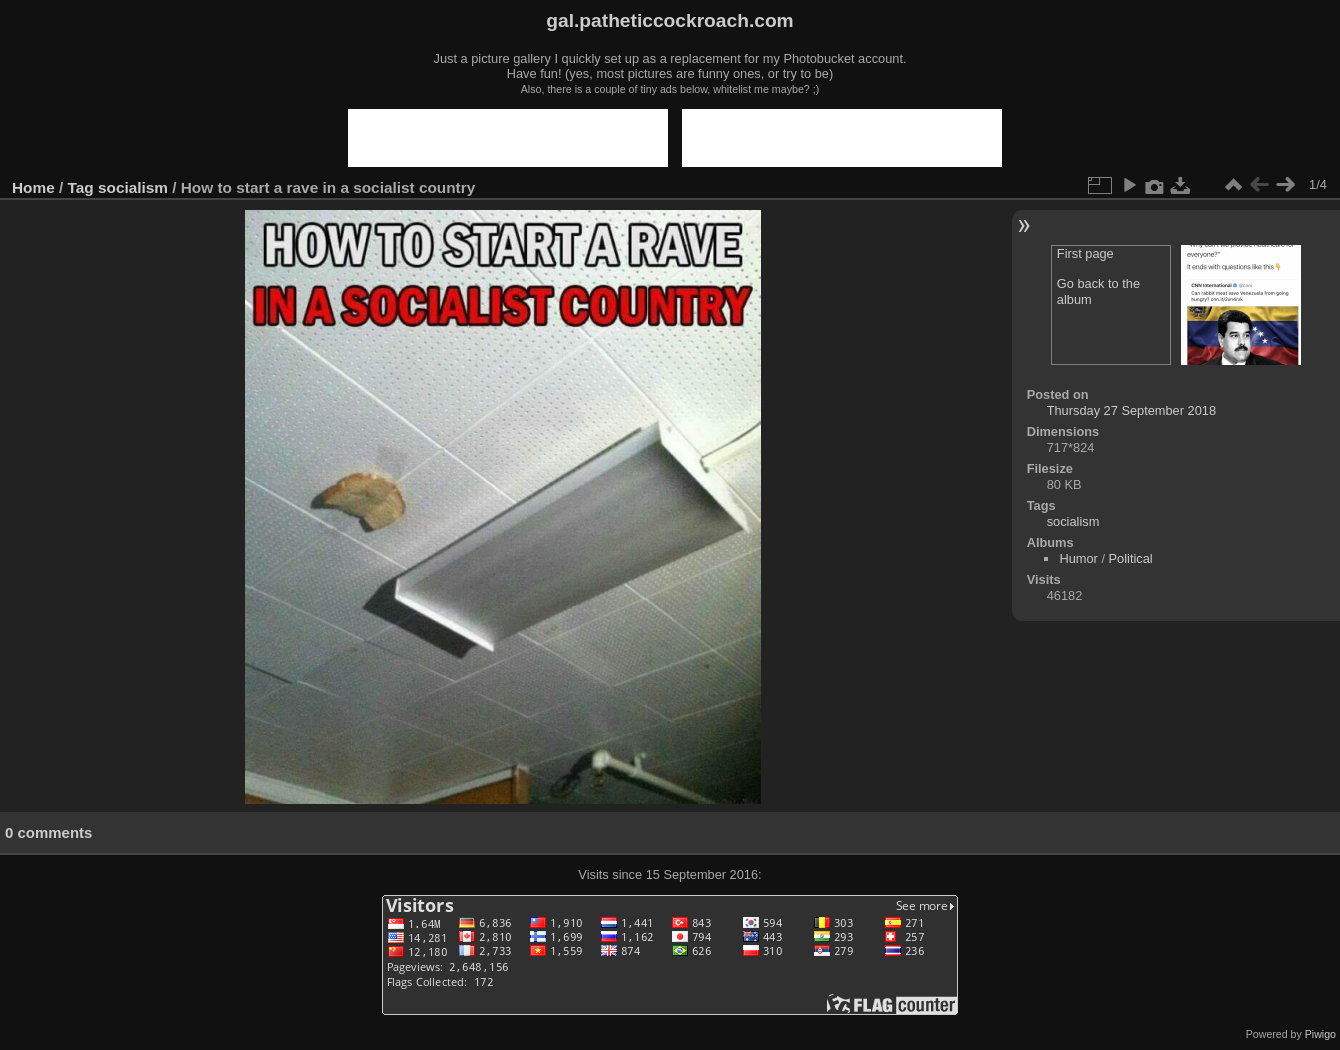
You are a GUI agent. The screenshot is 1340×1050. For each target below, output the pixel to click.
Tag (81, 187)
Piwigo (1320, 1034)
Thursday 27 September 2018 (1131, 410)
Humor (1078, 558)
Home (33, 187)
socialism (133, 187)
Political (1131, 558)
